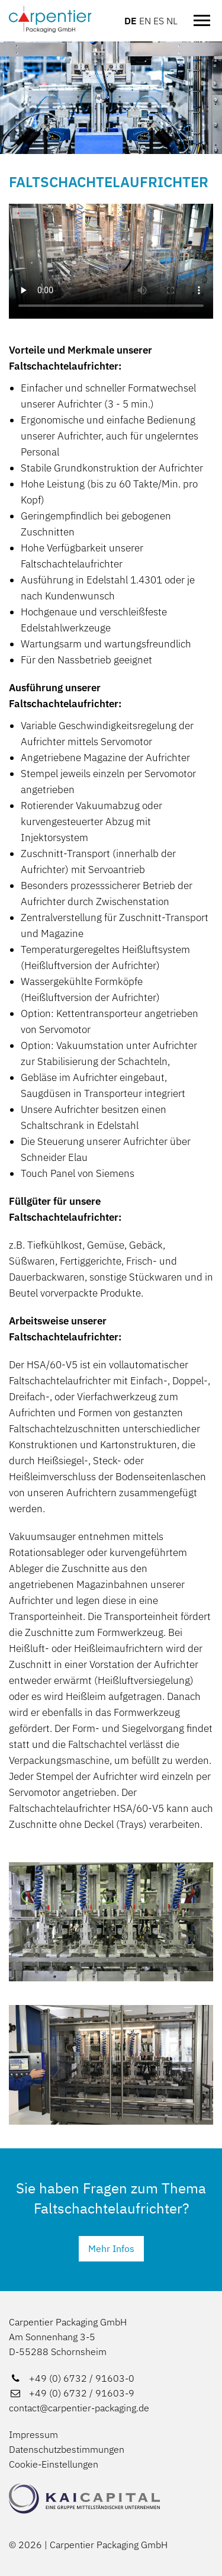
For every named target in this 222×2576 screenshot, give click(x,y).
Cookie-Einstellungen (53, 2464)
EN (145, 21)
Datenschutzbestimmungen (66, 2449)
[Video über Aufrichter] (111, 261)
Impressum (33, 2434)
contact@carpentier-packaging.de (79, 2408)
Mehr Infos (111, 2248)
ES (158, 21)
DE (130, 21)
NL (172, 21)
